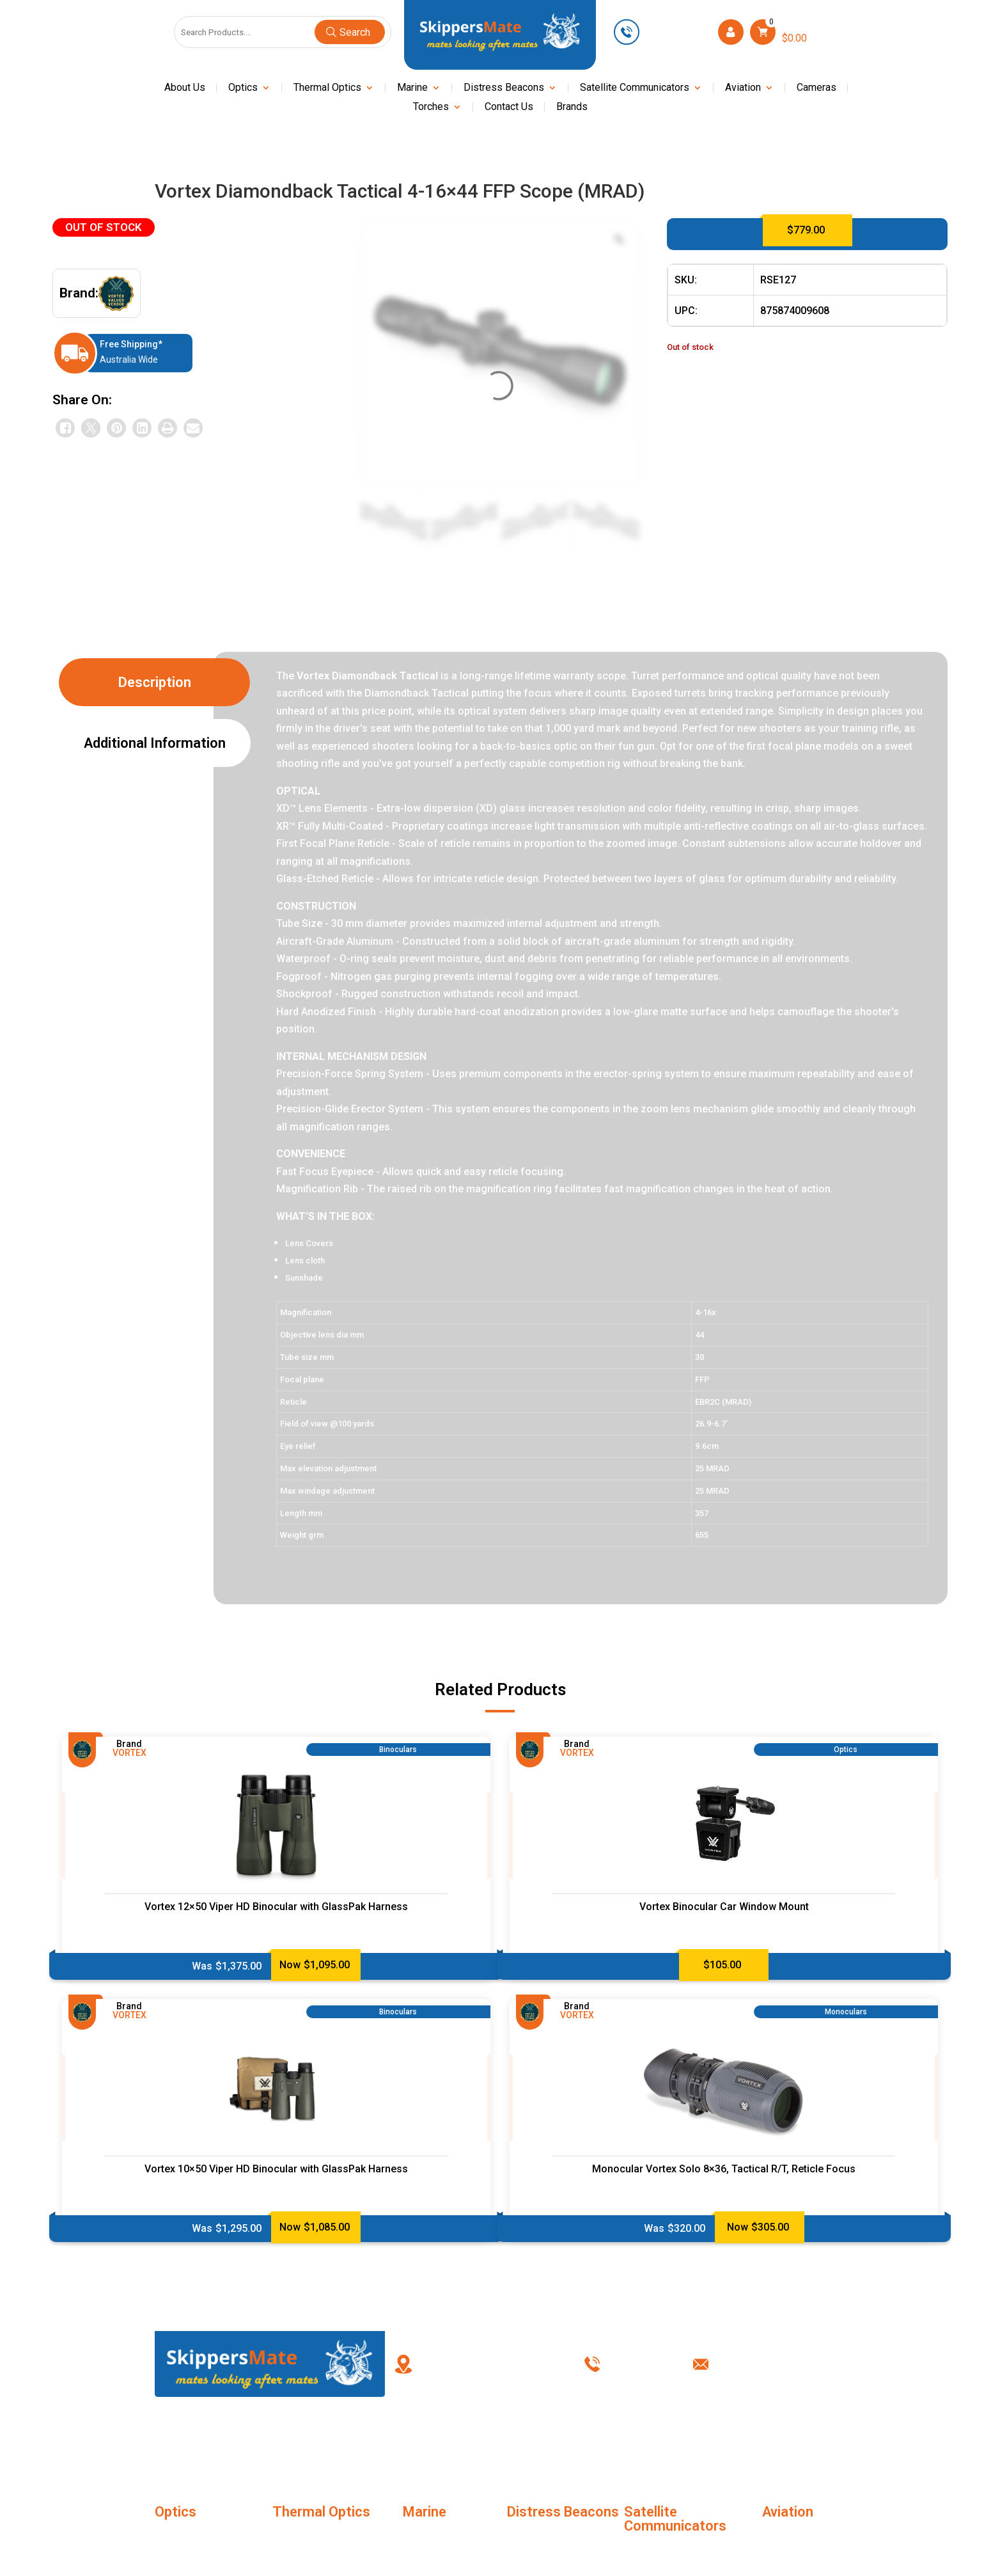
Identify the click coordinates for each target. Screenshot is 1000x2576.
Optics (243, 88)
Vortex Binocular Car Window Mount (724, 1906)
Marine (412, 88)
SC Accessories (660, 2551)
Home (204, 2440)
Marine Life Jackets (447, 2537)
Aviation (743, 88)
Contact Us (509, 107)
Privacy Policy (697, 2440)
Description (154, 682)
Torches (431, 107)
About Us (184, 88)
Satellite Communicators (634, 88)
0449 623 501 (677, 32)
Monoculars (181, 2537)
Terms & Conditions (599, 2440)
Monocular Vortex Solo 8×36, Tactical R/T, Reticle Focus (723, 2169)
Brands (572, 107)
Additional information (155, 743)
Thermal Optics (327, 88)
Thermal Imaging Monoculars (309, 2545)
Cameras (816, 88)
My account (500, 2440)
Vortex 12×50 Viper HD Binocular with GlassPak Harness (276, 1906)
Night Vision (430, 2560)
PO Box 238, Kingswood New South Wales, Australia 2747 (489, 2364)
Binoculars (178, 2560)
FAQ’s (401, 2440)
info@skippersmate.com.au (784, 2364)
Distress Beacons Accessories (547, 2545)
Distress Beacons (504, 88)
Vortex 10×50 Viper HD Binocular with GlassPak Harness (276, 2169)
